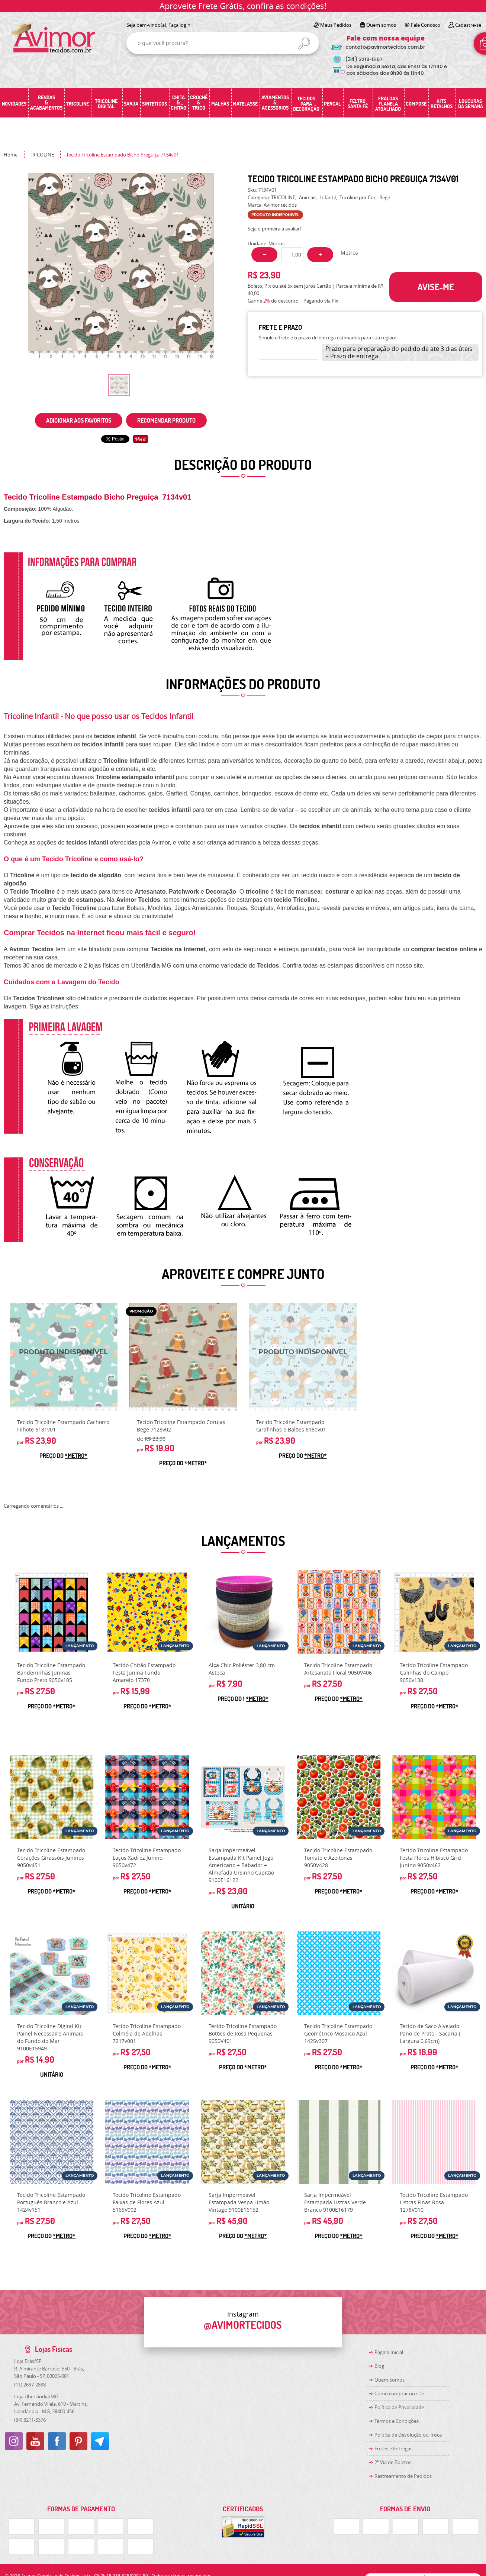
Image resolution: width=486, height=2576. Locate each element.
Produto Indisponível (64, 1357)
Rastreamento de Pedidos (403, 2476)
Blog (379, 2366)
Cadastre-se (468, 25)
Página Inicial (388, 2352)
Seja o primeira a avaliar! (274, 228)
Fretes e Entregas (393, 2448)
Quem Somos (389, 2379)
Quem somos (381, 25)
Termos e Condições (396, 2421)
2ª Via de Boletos (392, 2462)
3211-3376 (30, 2420)
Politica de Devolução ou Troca (408, 2434)
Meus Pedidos (335, 25)
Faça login (179, 25)
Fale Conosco (425, 25)
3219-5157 (364, 59)
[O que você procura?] (304, 43)
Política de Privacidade (399, 2407)
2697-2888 (30, 2384)
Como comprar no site (399, 2393)
